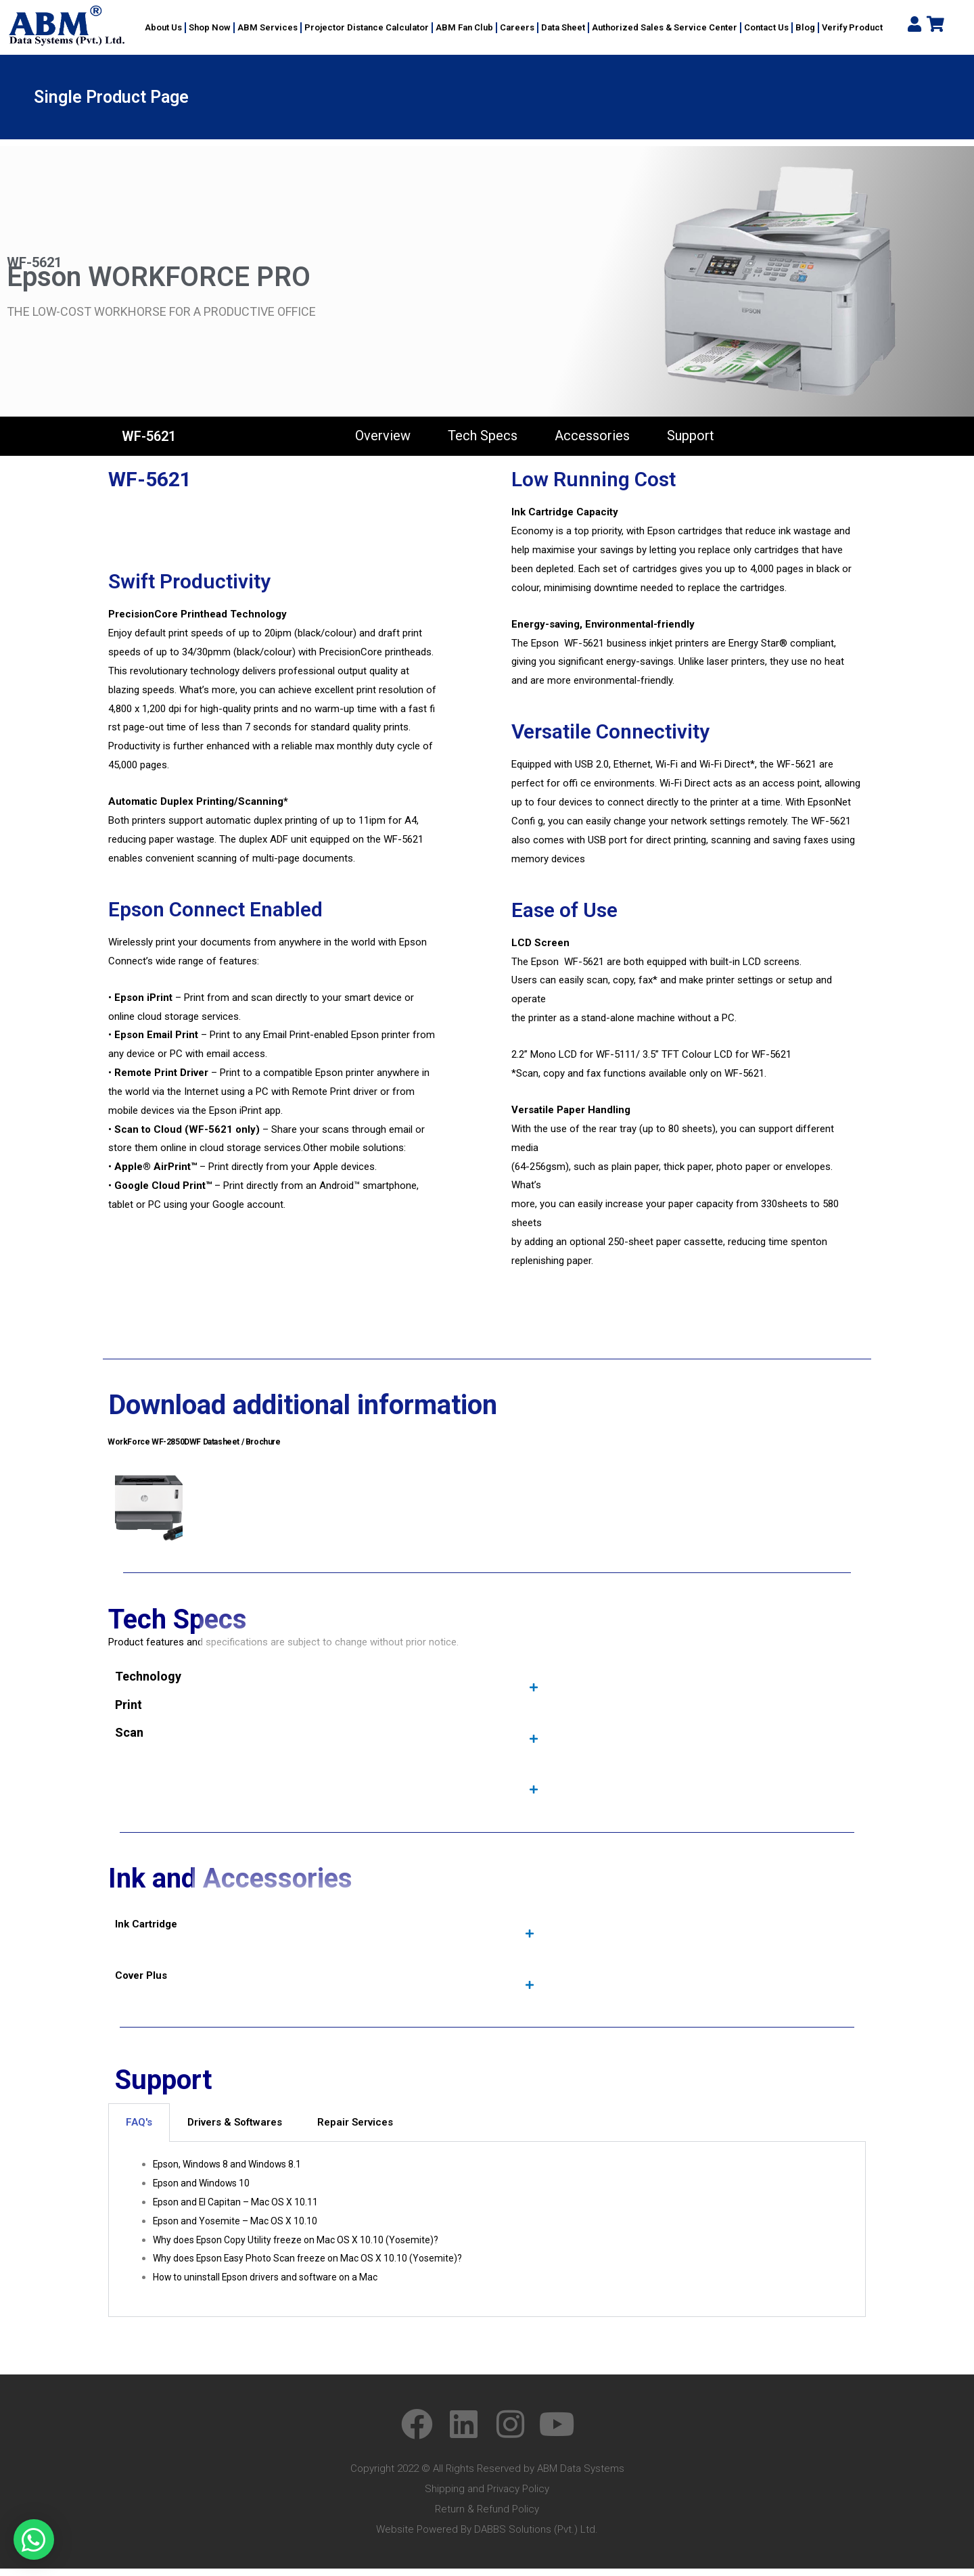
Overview (383, 435)
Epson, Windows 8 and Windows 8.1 (232, 2171)
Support (690, 435)
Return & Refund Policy (487, 2516)
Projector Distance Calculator (366, 27)
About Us (163, 27)
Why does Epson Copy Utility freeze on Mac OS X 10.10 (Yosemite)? (304, 2247)
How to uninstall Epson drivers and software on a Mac (273, 2284)
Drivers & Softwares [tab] (234, 2130)
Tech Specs (482, 435)
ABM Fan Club (464, 27)
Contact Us (766, 27)
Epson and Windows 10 (204, 2190)
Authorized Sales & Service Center (664, 27)
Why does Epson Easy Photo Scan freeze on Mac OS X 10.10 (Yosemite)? (317, 2266)
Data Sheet (563, 27)
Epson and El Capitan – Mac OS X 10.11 (240, 2209)
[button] (34, 2539)
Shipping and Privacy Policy (487, 2496)
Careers (517, 27)
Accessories (592, 435)
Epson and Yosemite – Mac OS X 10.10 (239, 2228)
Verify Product (852, 27)
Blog (805, 27)
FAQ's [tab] (139, 2130)
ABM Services (267, 27)
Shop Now (210, 27)
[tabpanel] (487, 2236)
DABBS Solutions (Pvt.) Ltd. (536, 2537)
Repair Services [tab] (355, 2130)
